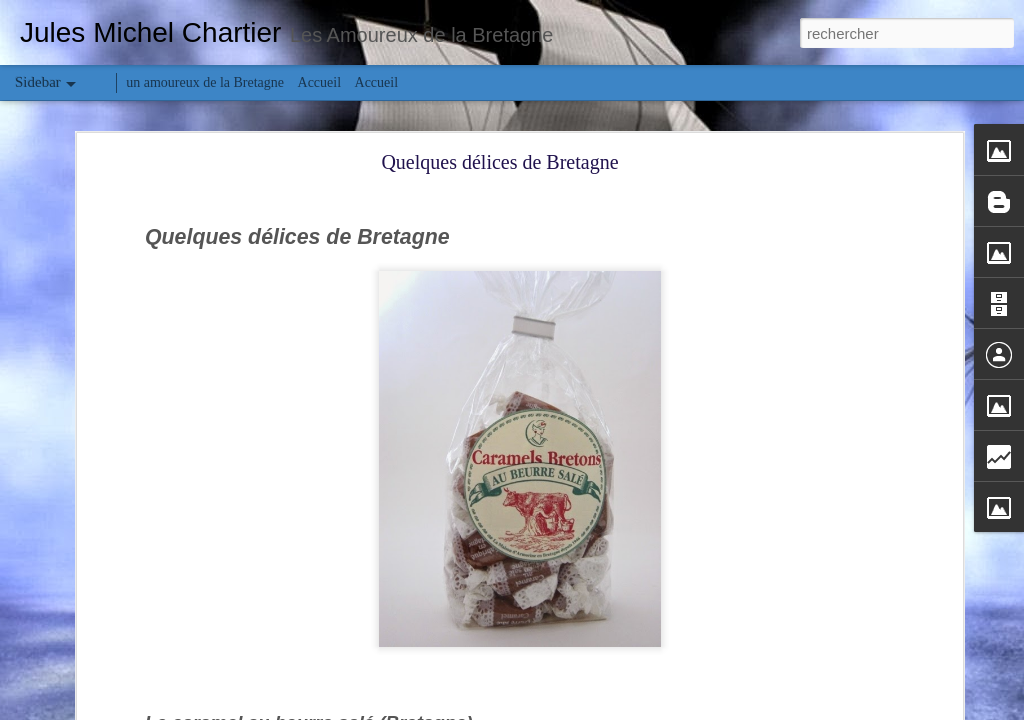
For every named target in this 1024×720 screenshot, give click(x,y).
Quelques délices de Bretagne (499, 162)
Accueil (320, 82)
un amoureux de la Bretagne (205, 82)
